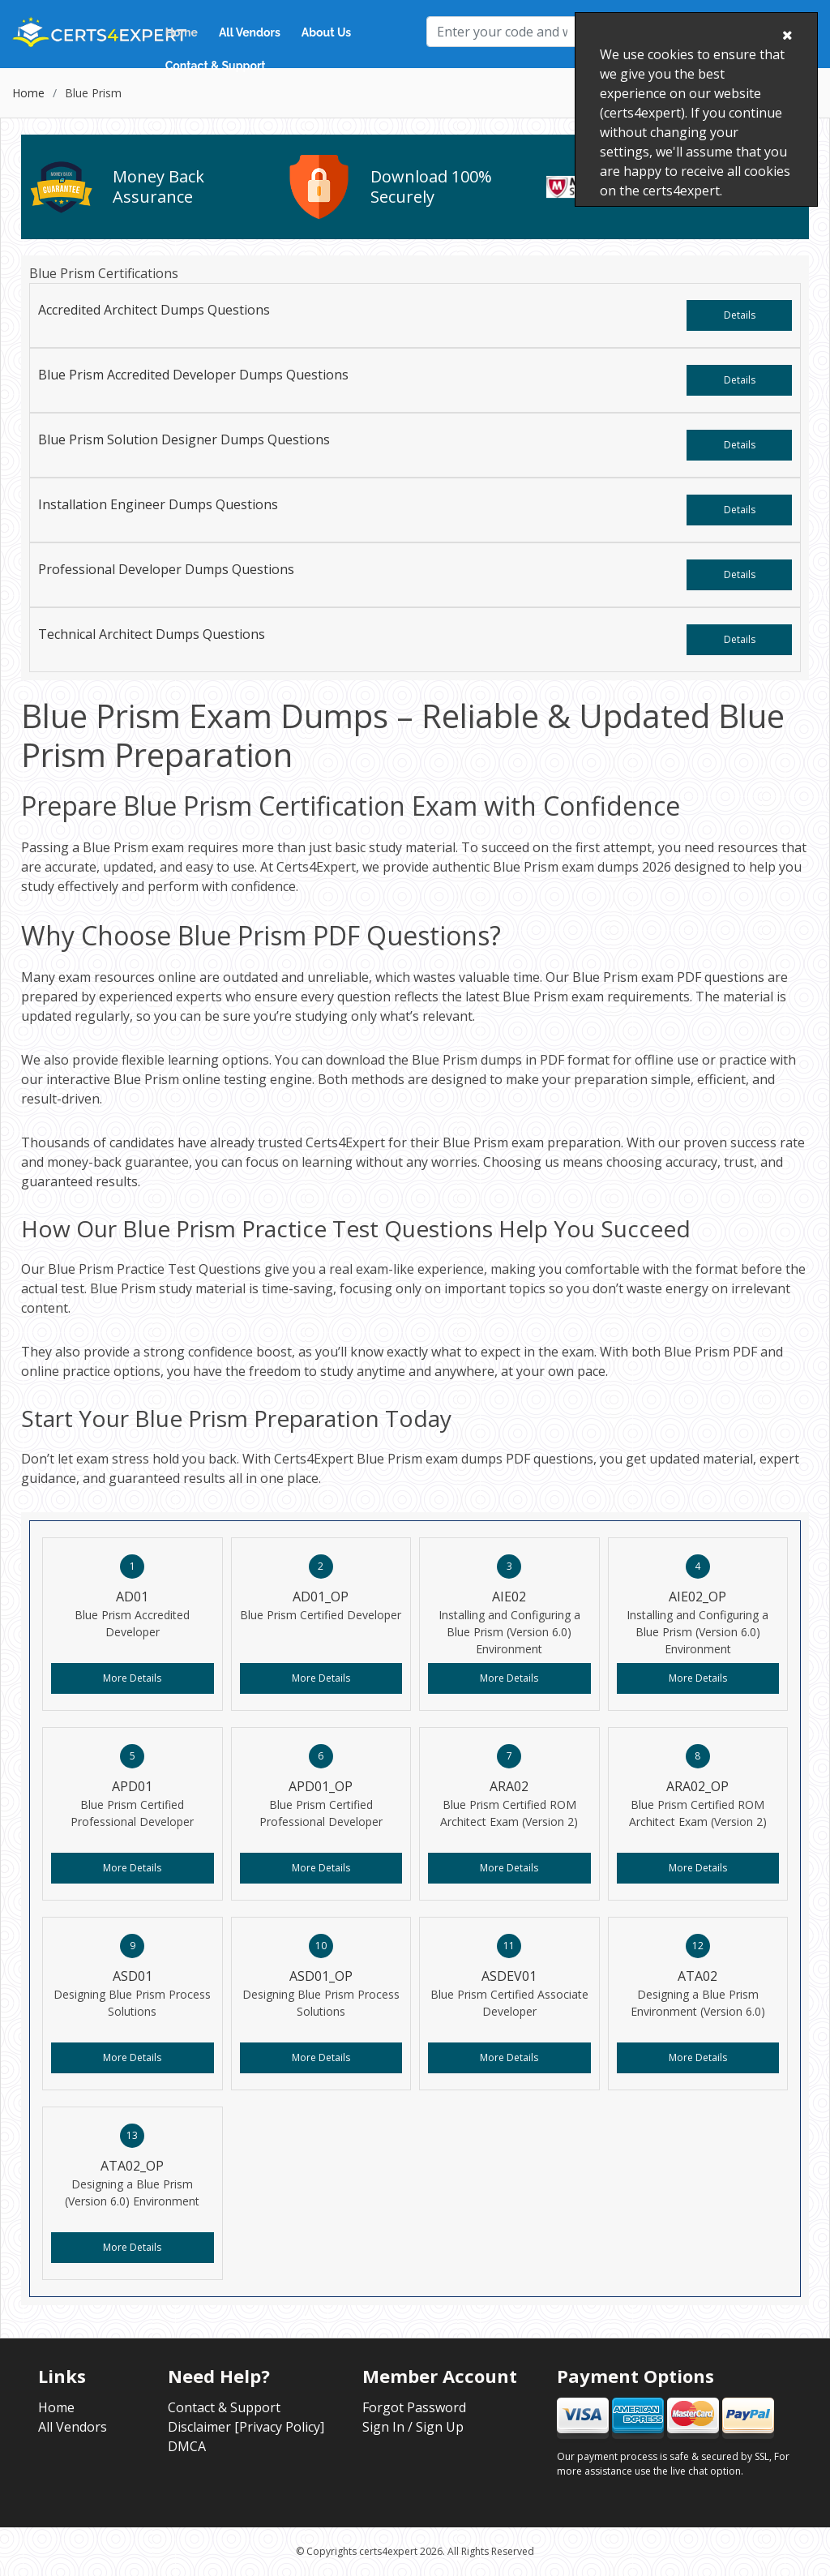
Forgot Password (414, 2407)
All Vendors (249, 32)
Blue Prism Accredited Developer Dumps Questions (193, 375)
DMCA (187, 2446)
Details (739, 315)
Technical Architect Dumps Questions (151, 634)
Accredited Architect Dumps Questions (154, 310)
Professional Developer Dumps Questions (166, 569)
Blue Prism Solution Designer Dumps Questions (184, 439)
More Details (132, 1678)
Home (181, 32)
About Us (326, 32)
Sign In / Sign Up (413, 2427)
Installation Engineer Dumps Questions (158, 504)
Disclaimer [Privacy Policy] (246, 2427)
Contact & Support (215, 65)
